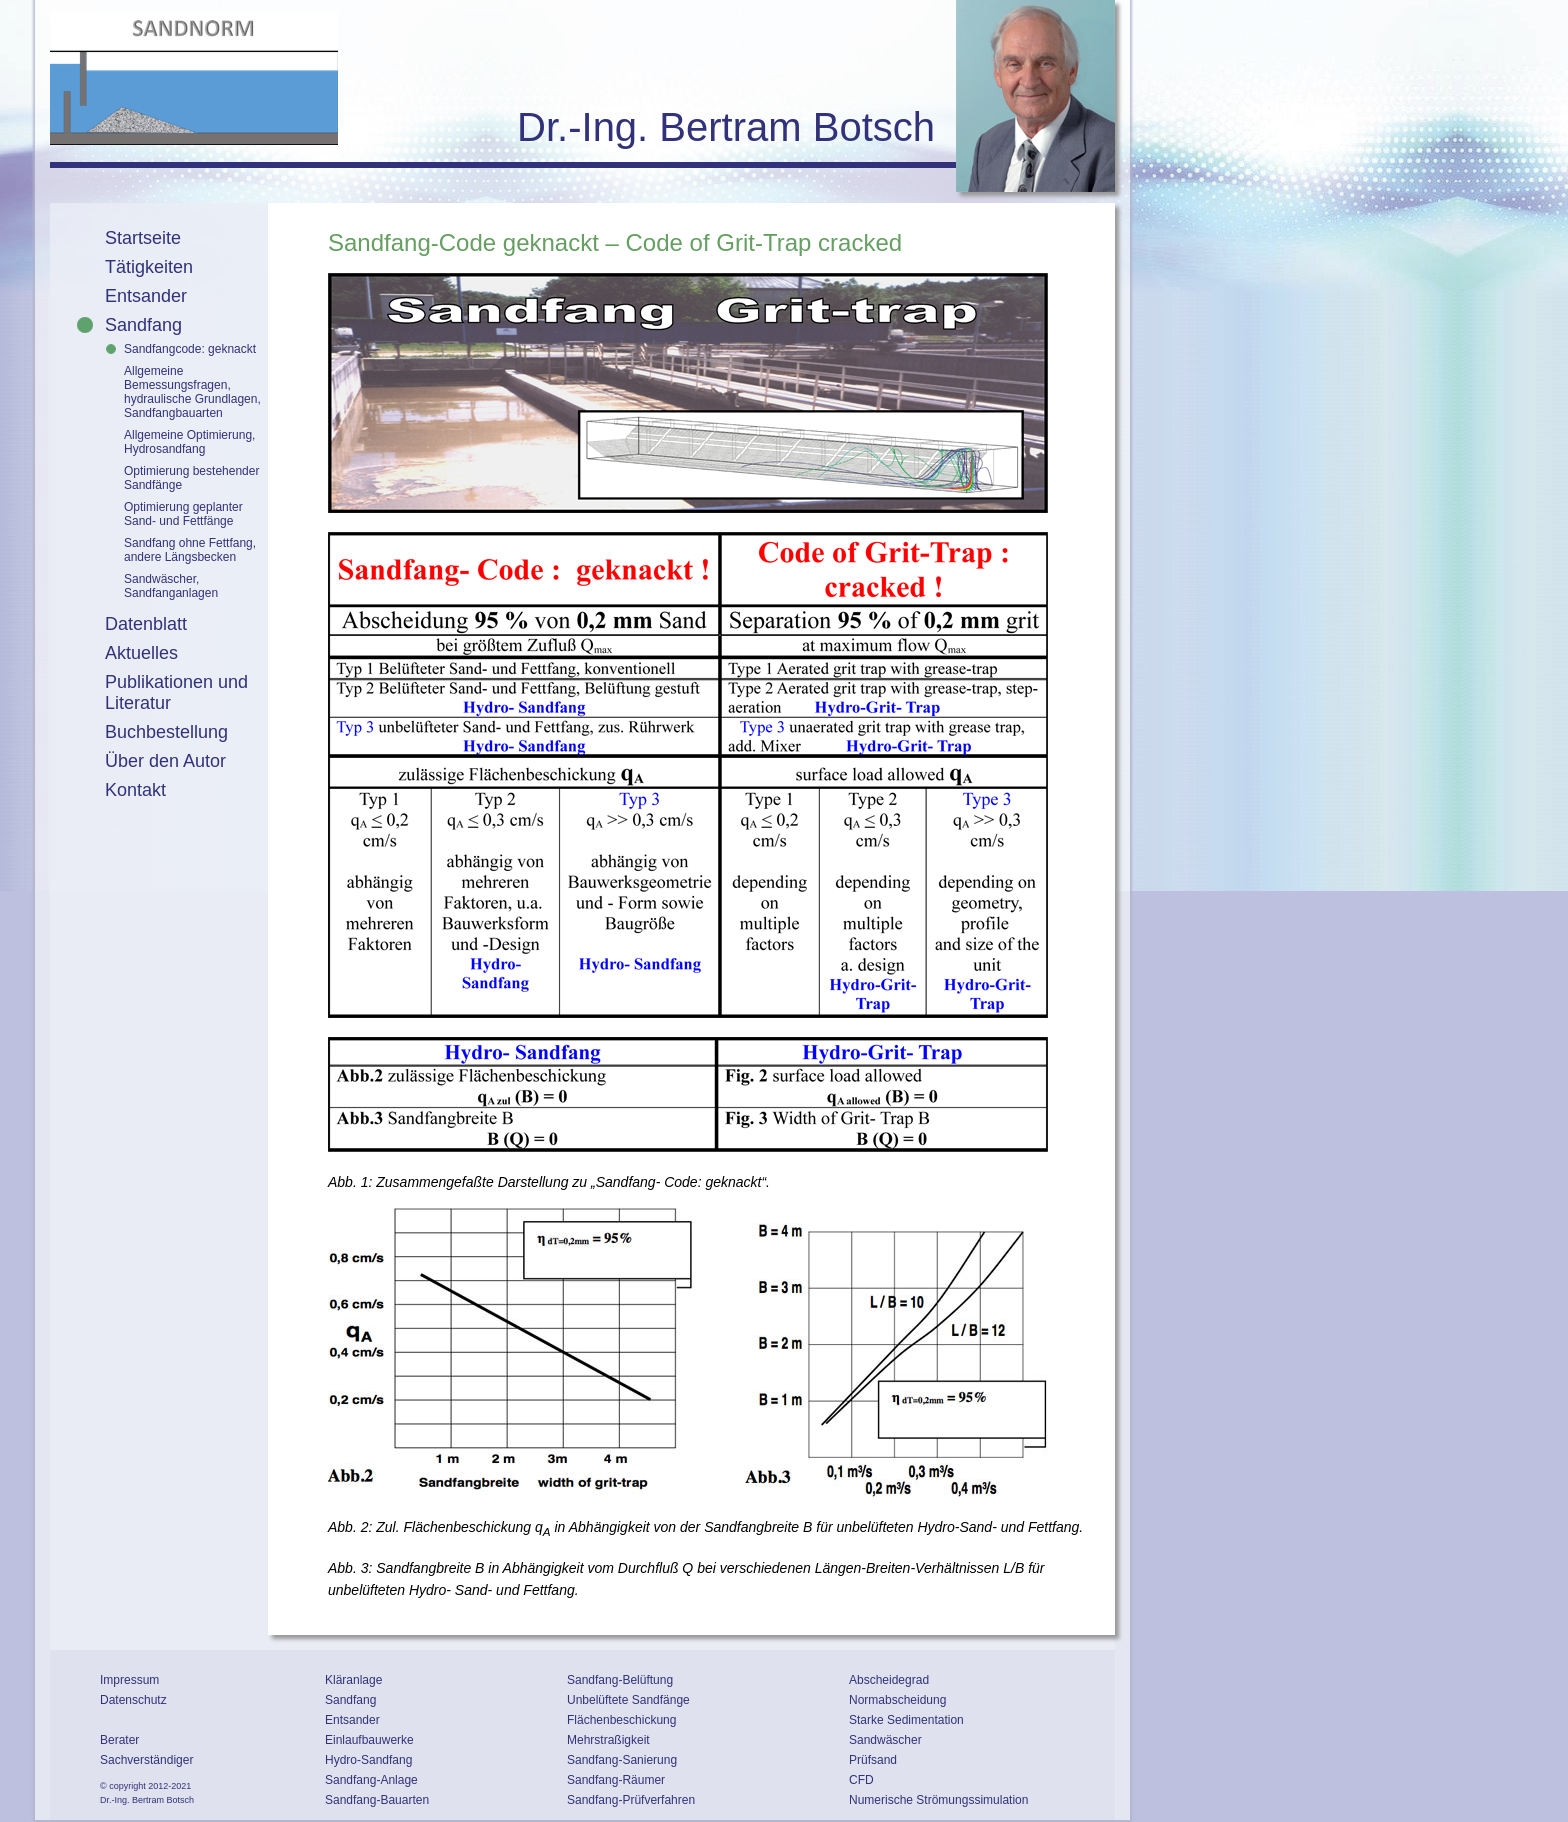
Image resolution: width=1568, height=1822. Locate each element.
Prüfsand (873, 1760)
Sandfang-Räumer (616, 1780)
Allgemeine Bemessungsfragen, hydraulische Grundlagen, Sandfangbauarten (192, 392)
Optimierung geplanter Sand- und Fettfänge (183, 514)
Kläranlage (353, 1680)
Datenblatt (146, 624)
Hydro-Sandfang (368, 1760)
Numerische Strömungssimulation (938, 1800)
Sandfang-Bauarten (377, 1800)
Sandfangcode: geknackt (190, 349)
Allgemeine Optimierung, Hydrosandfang (189, 442)
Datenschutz (133, 1700)
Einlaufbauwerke (369, 1740)
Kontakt (135, 790)
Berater (119, 1740)
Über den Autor (165, 761)
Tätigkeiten (149, 267)
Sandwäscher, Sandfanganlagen (171, 586)
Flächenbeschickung (621, 1720)
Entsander (146, 296)
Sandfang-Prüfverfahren (631, 1800)
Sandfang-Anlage (371, 1780)
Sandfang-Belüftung (620, 1680)
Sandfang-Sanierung (622, 1760)
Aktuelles (141, 653)
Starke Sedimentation (906, 1720)
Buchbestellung (166, 732)
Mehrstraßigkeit (608, 1740)
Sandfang (143, 325)
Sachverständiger (146, 1760)
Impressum (129, 1680)
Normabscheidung (897, 1700)
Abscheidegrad (889, 1680)
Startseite (143, 238)
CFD (861, 1780)
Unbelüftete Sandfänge (628, 1700)
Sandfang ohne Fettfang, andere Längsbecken (190, 550)
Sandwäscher (885, 1740)
